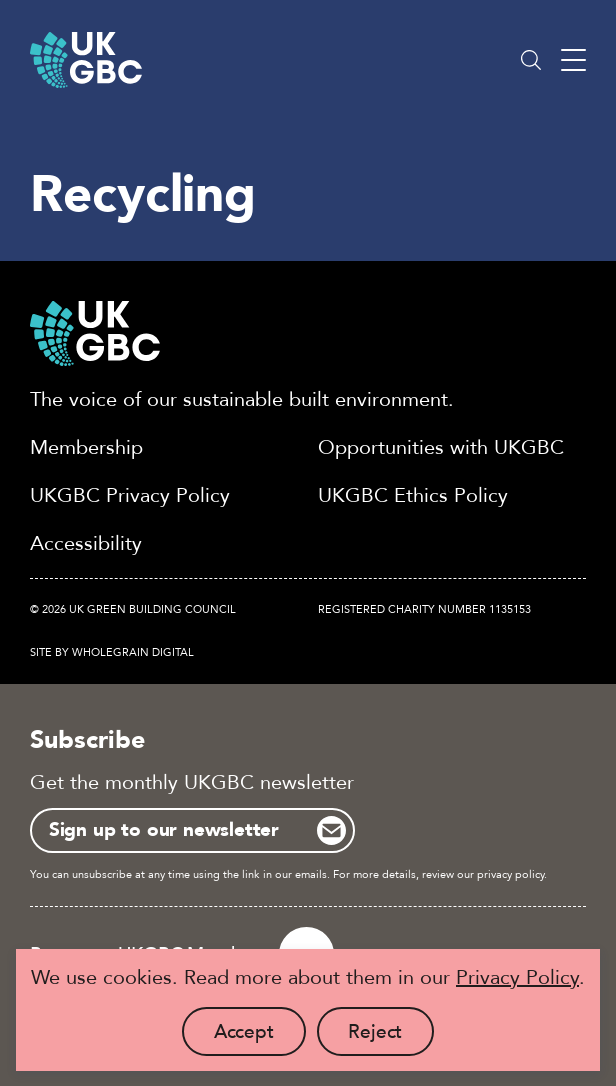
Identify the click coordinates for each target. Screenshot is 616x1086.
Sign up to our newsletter (164, 830)
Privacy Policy (517, 977)
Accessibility (86, 543)
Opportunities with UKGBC (441, 447)
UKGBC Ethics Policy (413, 495)
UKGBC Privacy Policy (130, 495)
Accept (260, 1037)
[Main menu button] (573, 60)
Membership (86, 447)
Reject (391, 1037)
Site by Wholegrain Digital (112, 652)
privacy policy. (512, 874)
